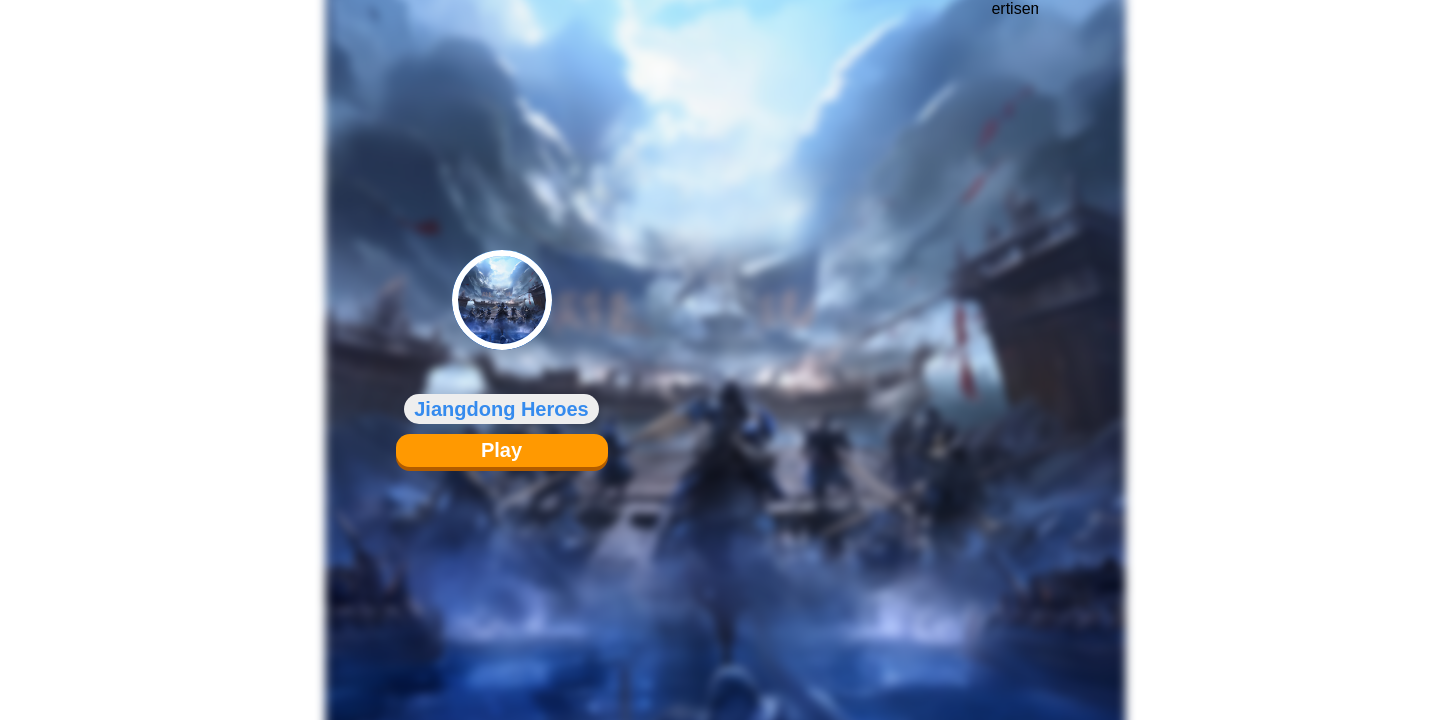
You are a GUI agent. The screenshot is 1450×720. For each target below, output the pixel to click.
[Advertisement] (1015, 345)
